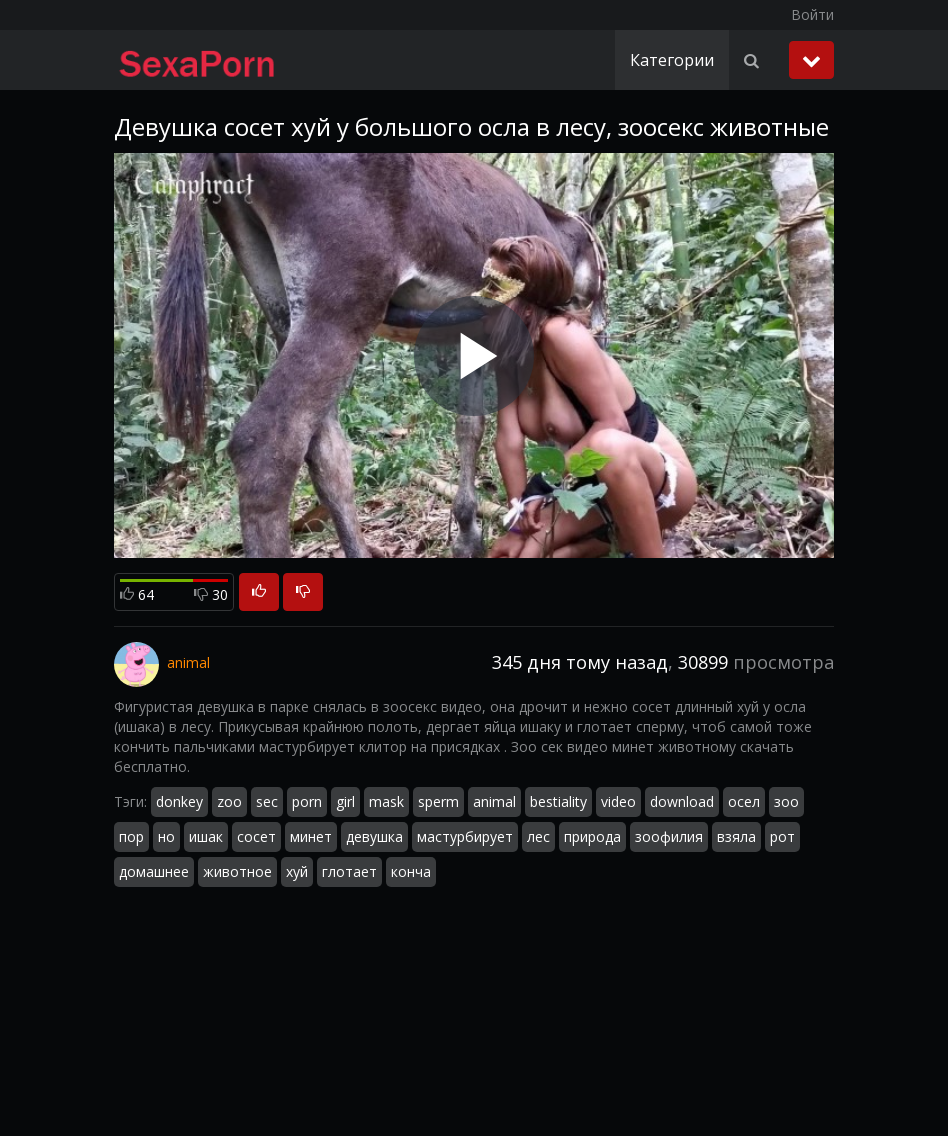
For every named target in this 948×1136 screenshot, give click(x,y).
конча (411, 871)
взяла (736, 836)
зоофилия (669, 836)
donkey (179, 801)
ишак (206, 836)
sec (267, 801)
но (166, 836)
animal (494, 801)
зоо (786, 801)
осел (744, 801)
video (618, 801)
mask (386, 801)
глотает (349, 871)
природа (592, 836)
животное (237, 871)
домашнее (154, 871)
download (682, 801)
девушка (374, 836)
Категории (672, 60)
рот (782, 836)
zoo (229, 801)
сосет (256, 836)
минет (311, 836)
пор (131, 836)
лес (538, 836)
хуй (297, 871)
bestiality (558, 801)
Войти (812, 14)
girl (345, 801)
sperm (438, 801)
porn (307, 801)
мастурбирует (465, 836)
